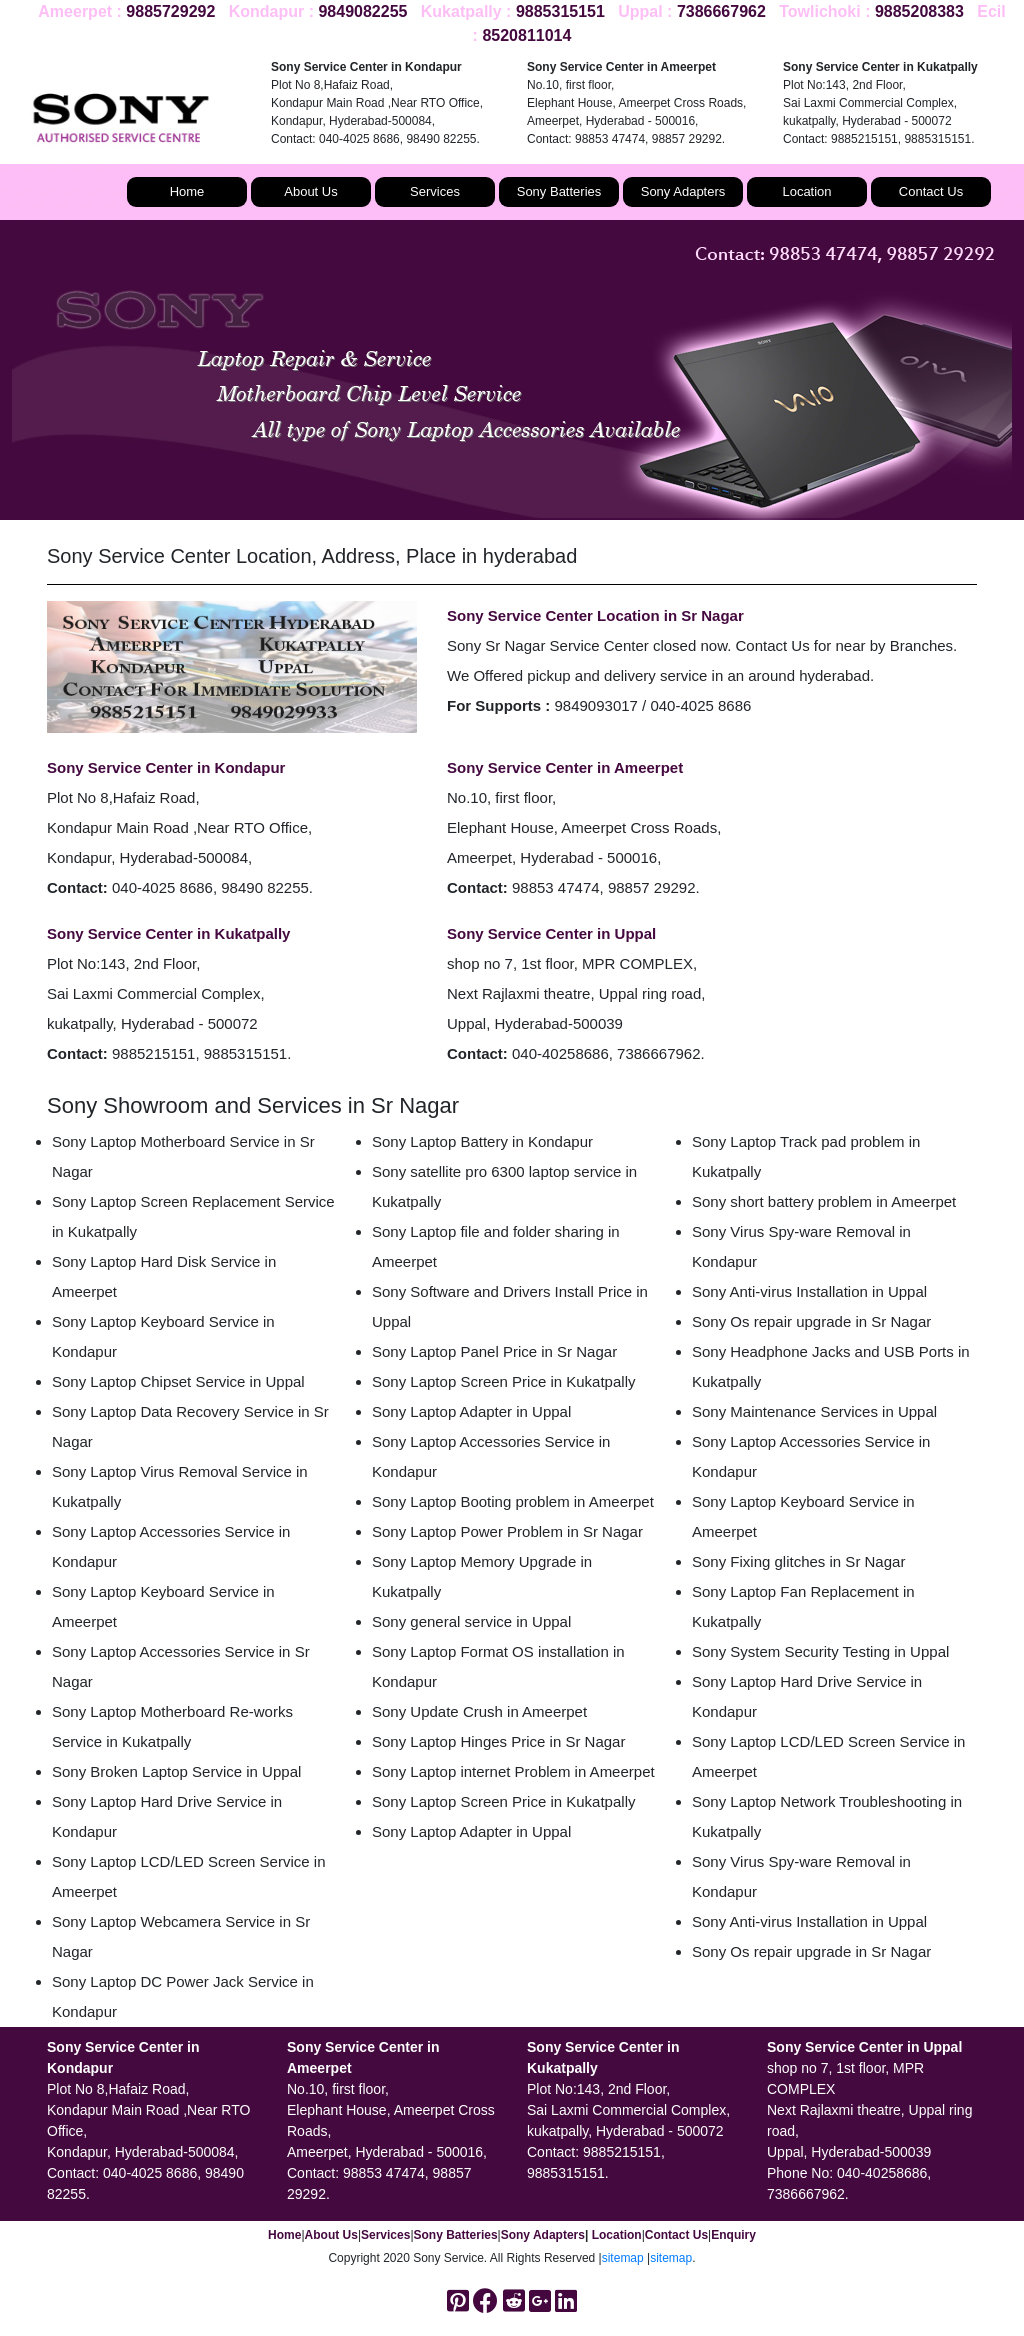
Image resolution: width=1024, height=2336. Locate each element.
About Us (310, 191)
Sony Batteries (559, 191)
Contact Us (931, 191)
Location (806, 191)
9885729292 (170, 11)
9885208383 (919, 11)
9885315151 (560, 11)
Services (435, 191)
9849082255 (362, 11)
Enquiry (733, 2235)
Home (187, 191)
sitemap (623, 2258)
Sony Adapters (683, 191)
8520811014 (526, 35)
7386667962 (721, 11)
